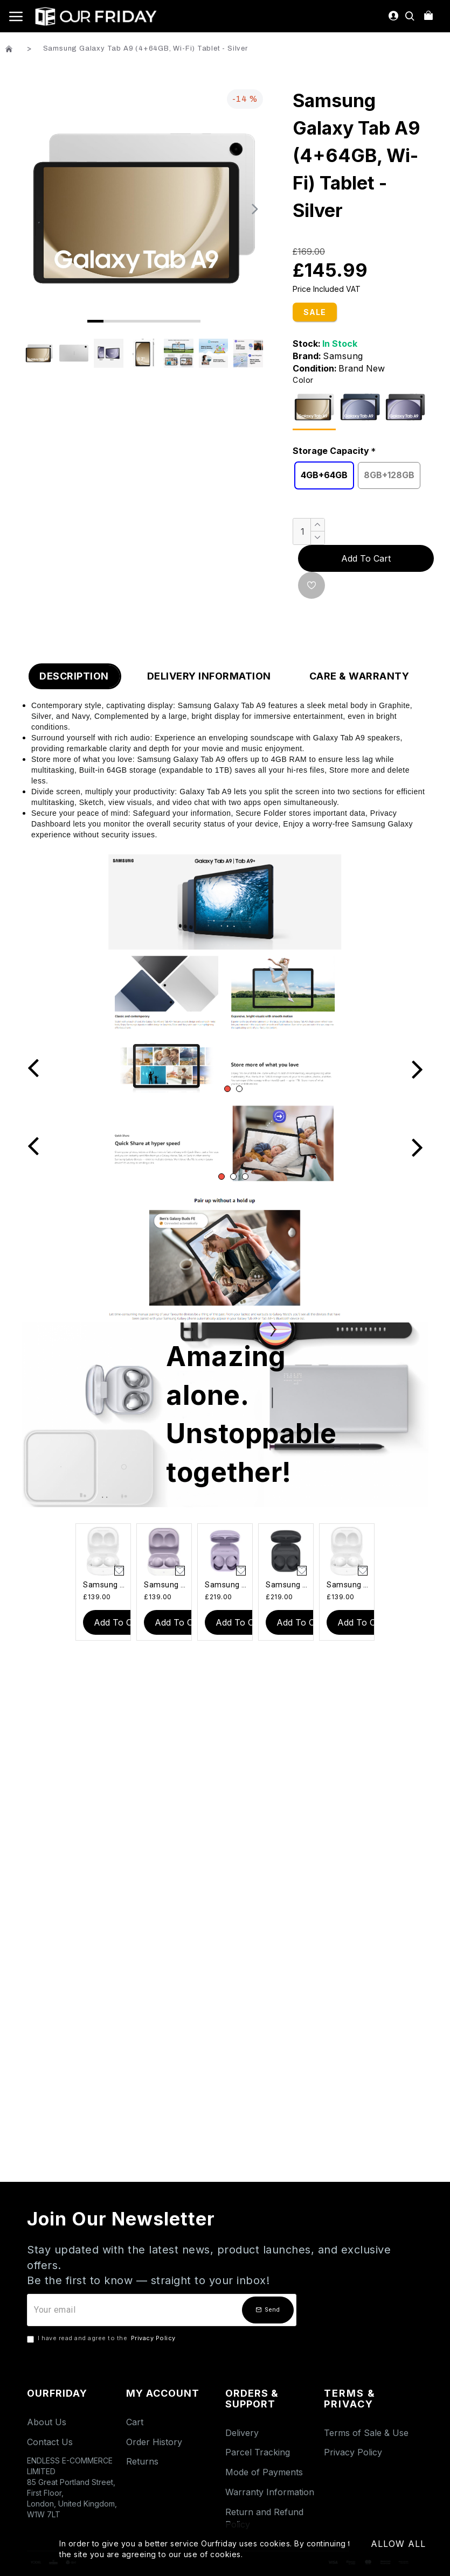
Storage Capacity (331, 450)
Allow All (398, 2543)
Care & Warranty (359, 676)
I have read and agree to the (102, 2338)
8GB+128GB (389, 475)
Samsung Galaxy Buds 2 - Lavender (166, 1584)
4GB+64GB (324, 475)
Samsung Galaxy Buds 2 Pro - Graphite (288, 1584)
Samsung (343, 356)
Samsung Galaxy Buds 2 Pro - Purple (227, 1584)
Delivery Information (209, 676)
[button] (255, 208)
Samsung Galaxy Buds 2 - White (105, 1584)
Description (74, 676)
